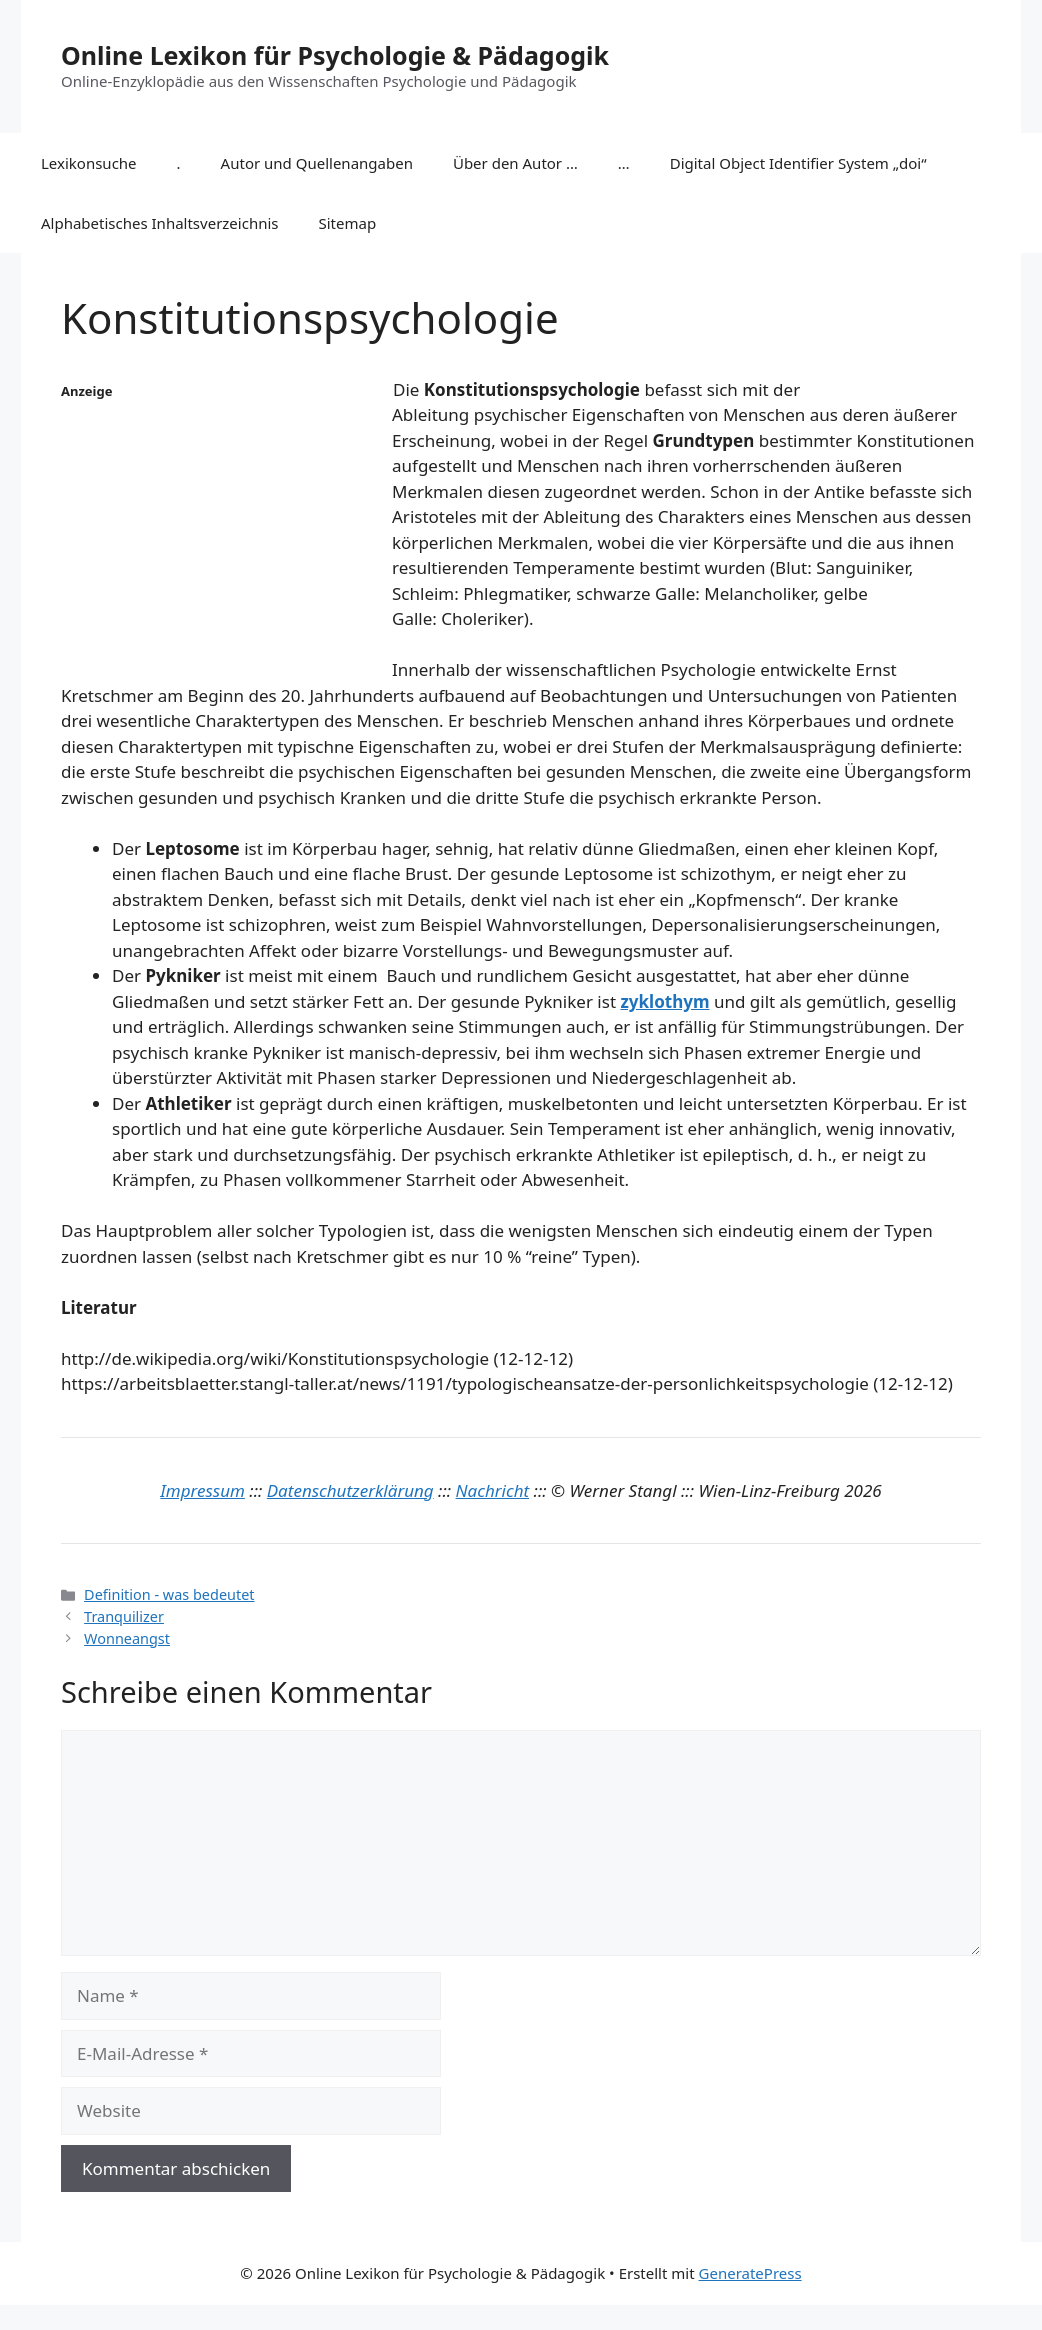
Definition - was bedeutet (169, 1594)
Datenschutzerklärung (350, 1490)
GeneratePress (750, 2273)
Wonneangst (127, 1638)
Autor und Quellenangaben (317, 163)
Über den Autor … (515, 163)
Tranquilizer (124, 1616)
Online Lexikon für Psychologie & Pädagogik (335, 55)
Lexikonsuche (89, 163)
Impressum (202, 1490)
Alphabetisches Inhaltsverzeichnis (160, 223)
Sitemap (348, 223)
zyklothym (664, 1001)
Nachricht (493, 1490)
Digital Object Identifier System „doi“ (798, 163)
